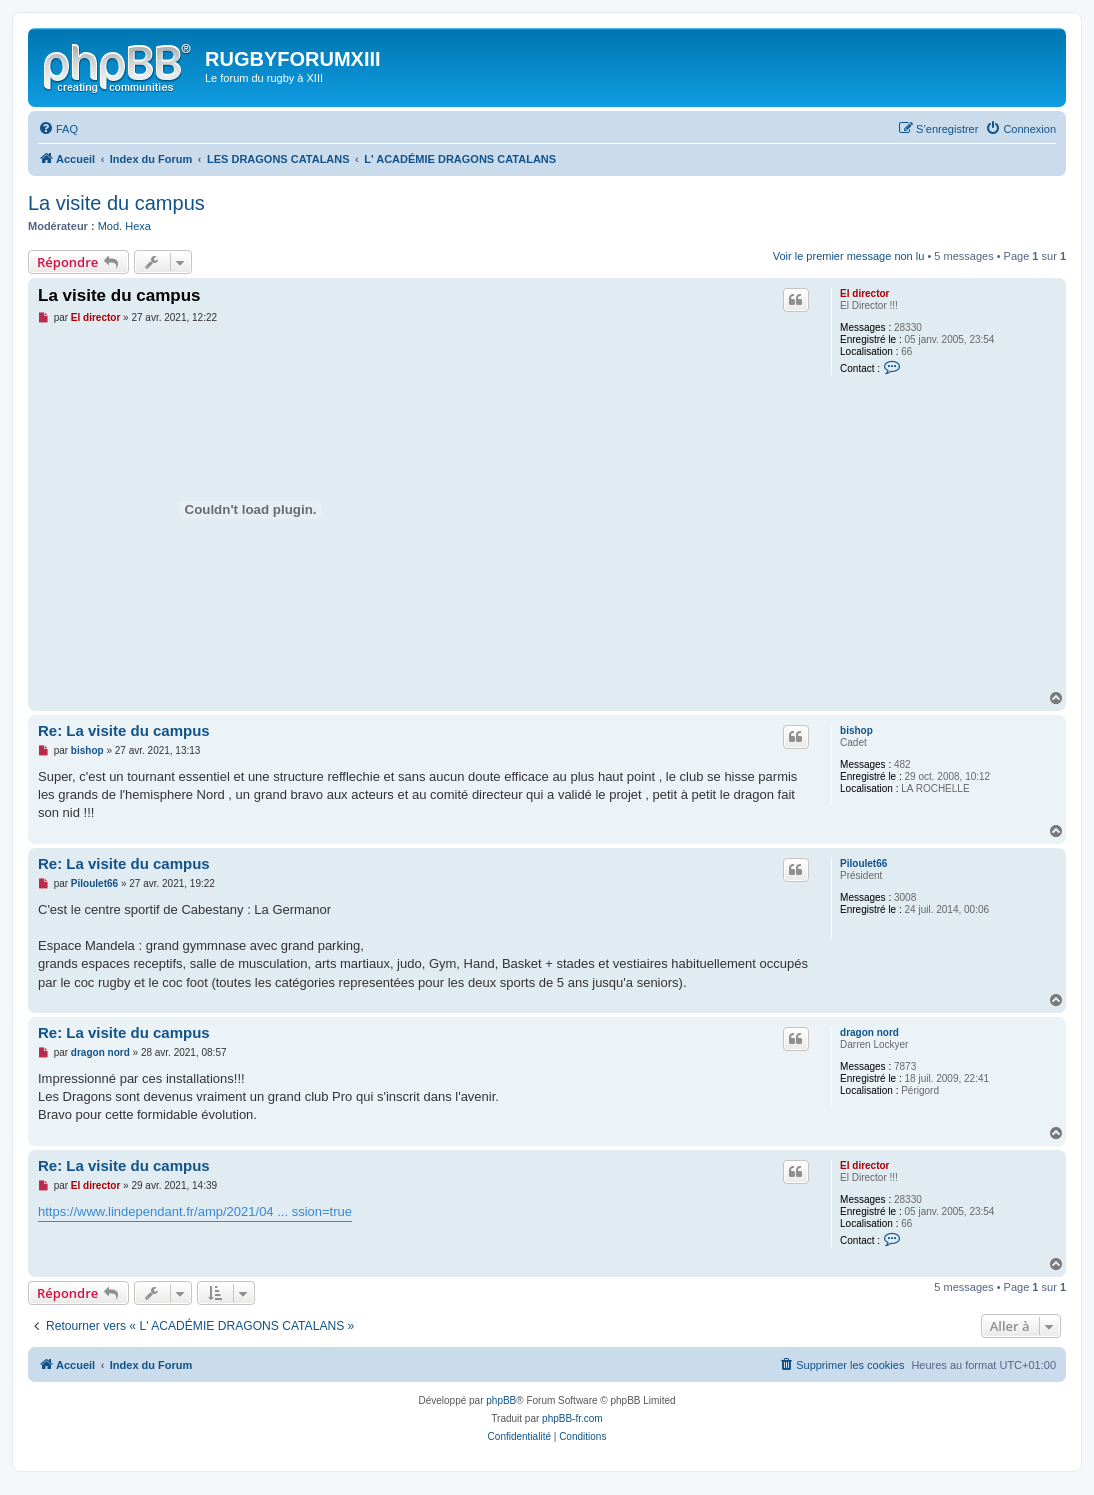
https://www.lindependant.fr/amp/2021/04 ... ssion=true (195, 1211)
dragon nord (869, 1032)
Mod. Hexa (124, 226)
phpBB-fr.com (572, 1418)
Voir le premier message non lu (849, 256)
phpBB (501, 1400)
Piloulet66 (863, 863)
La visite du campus (116, 203)
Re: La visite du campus (124, 730)
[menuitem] (58, 129)
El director (864, 293)
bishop (856, 730)
